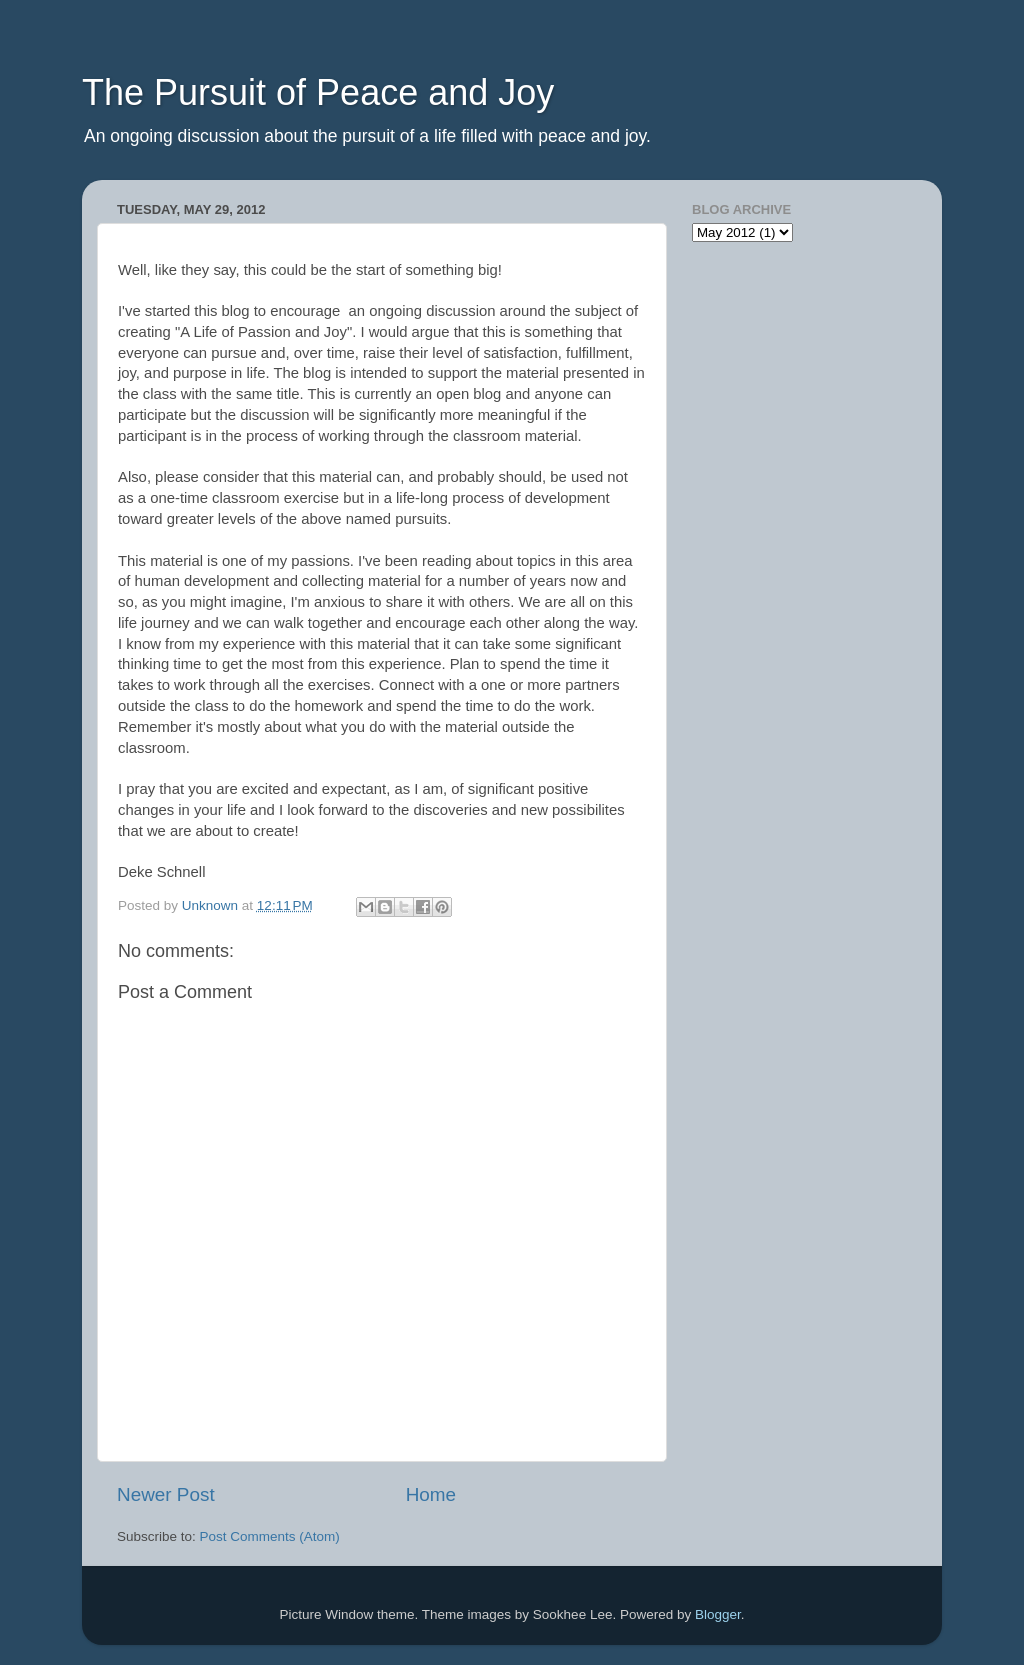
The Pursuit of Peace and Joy (318, 92)
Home (431, 1494)
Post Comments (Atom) (270, 1536)
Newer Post (166, 1494)
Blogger (718, 1614)
